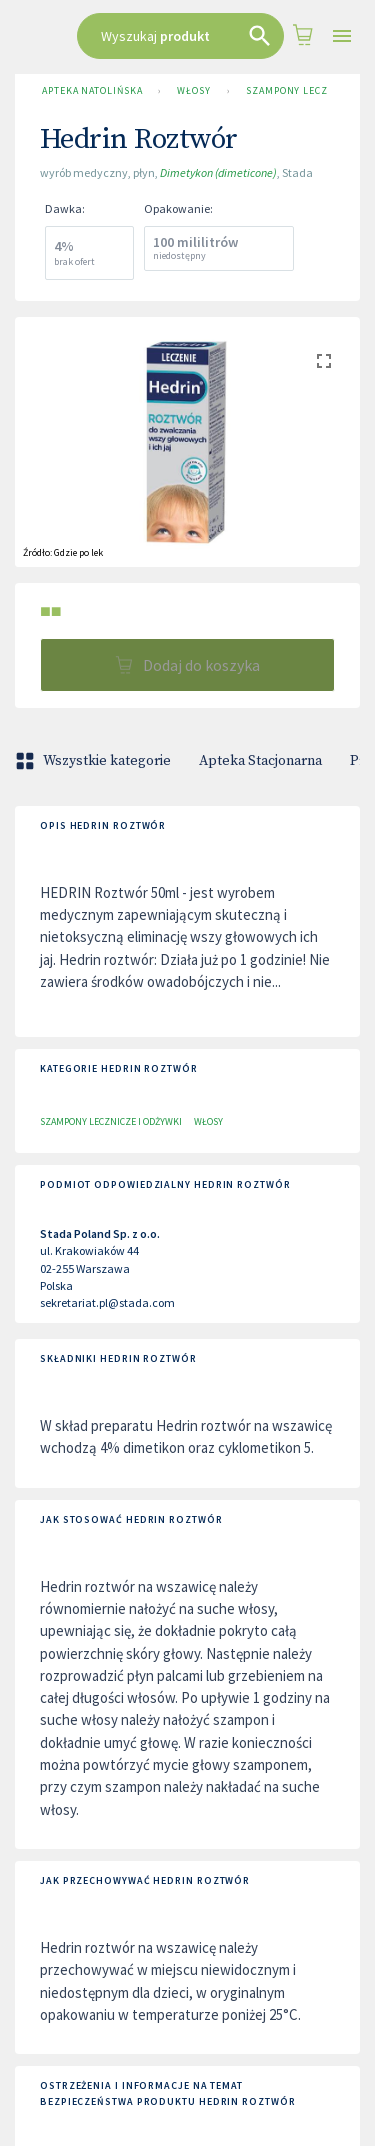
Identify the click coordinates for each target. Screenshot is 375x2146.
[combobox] (180, 36)
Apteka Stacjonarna (260, 761)
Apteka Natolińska (92, 91)
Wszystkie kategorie (95, 761)
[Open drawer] (342, 36)
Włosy (194, 91)
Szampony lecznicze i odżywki (111, 1121)
